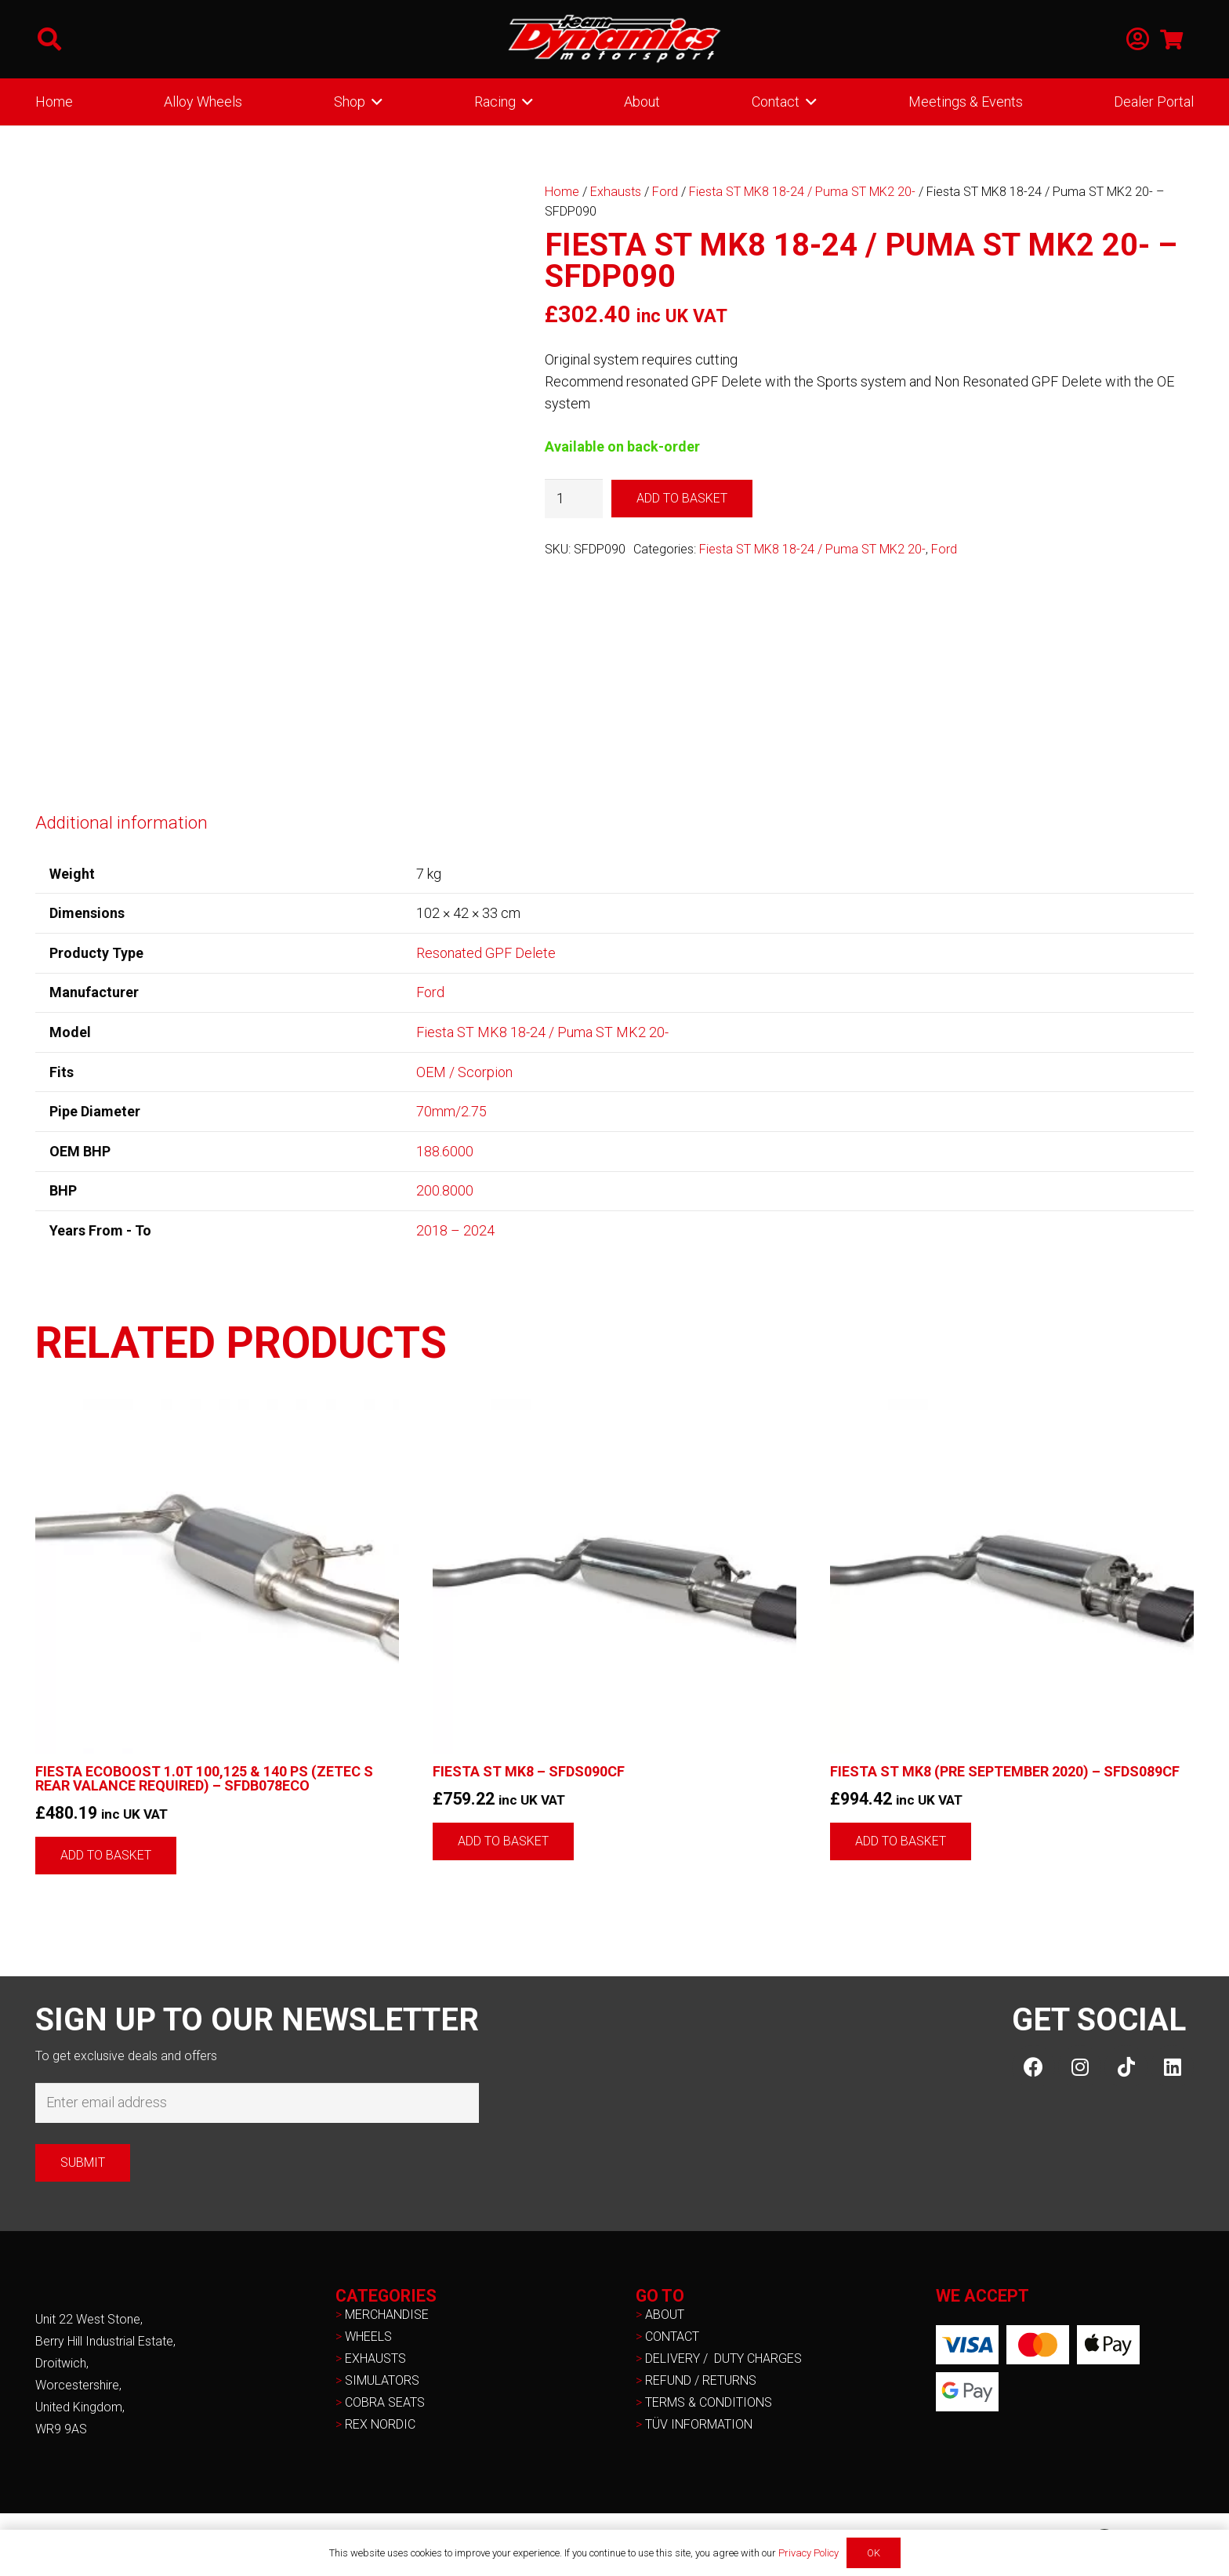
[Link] (1137, 39)
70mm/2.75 (451, 1111)
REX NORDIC (382, 2424)
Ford (665, 191)
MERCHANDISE (387, 2314)
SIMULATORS (382, 2380)
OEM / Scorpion (464, 1072)
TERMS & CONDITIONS (708, 2402)
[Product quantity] (574, 498)
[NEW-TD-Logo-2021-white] (614, 39)
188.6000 (444, 1151)
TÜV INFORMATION (698, 2424)
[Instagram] (1079, 2066)
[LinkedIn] (1172, 2066)
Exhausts (615, 191)
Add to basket (681, 498)
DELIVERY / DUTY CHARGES (723, 2358)
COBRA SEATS (385, 2402)
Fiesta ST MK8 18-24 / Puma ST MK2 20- (802, 191)
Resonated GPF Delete (486, 953)
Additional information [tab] (121, 822)
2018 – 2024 (455, 1230)
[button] (49, 39)
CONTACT (672, 2336)
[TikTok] (1125, 2066)
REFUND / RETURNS (700, 2380)
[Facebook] (1033, 2066)
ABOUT (664, 2314)
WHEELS (368, 2336)
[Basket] (1171, 39)
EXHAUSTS (375, 2358)
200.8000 (444, 1190)
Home (562, 191)
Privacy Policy (808, 2553)
